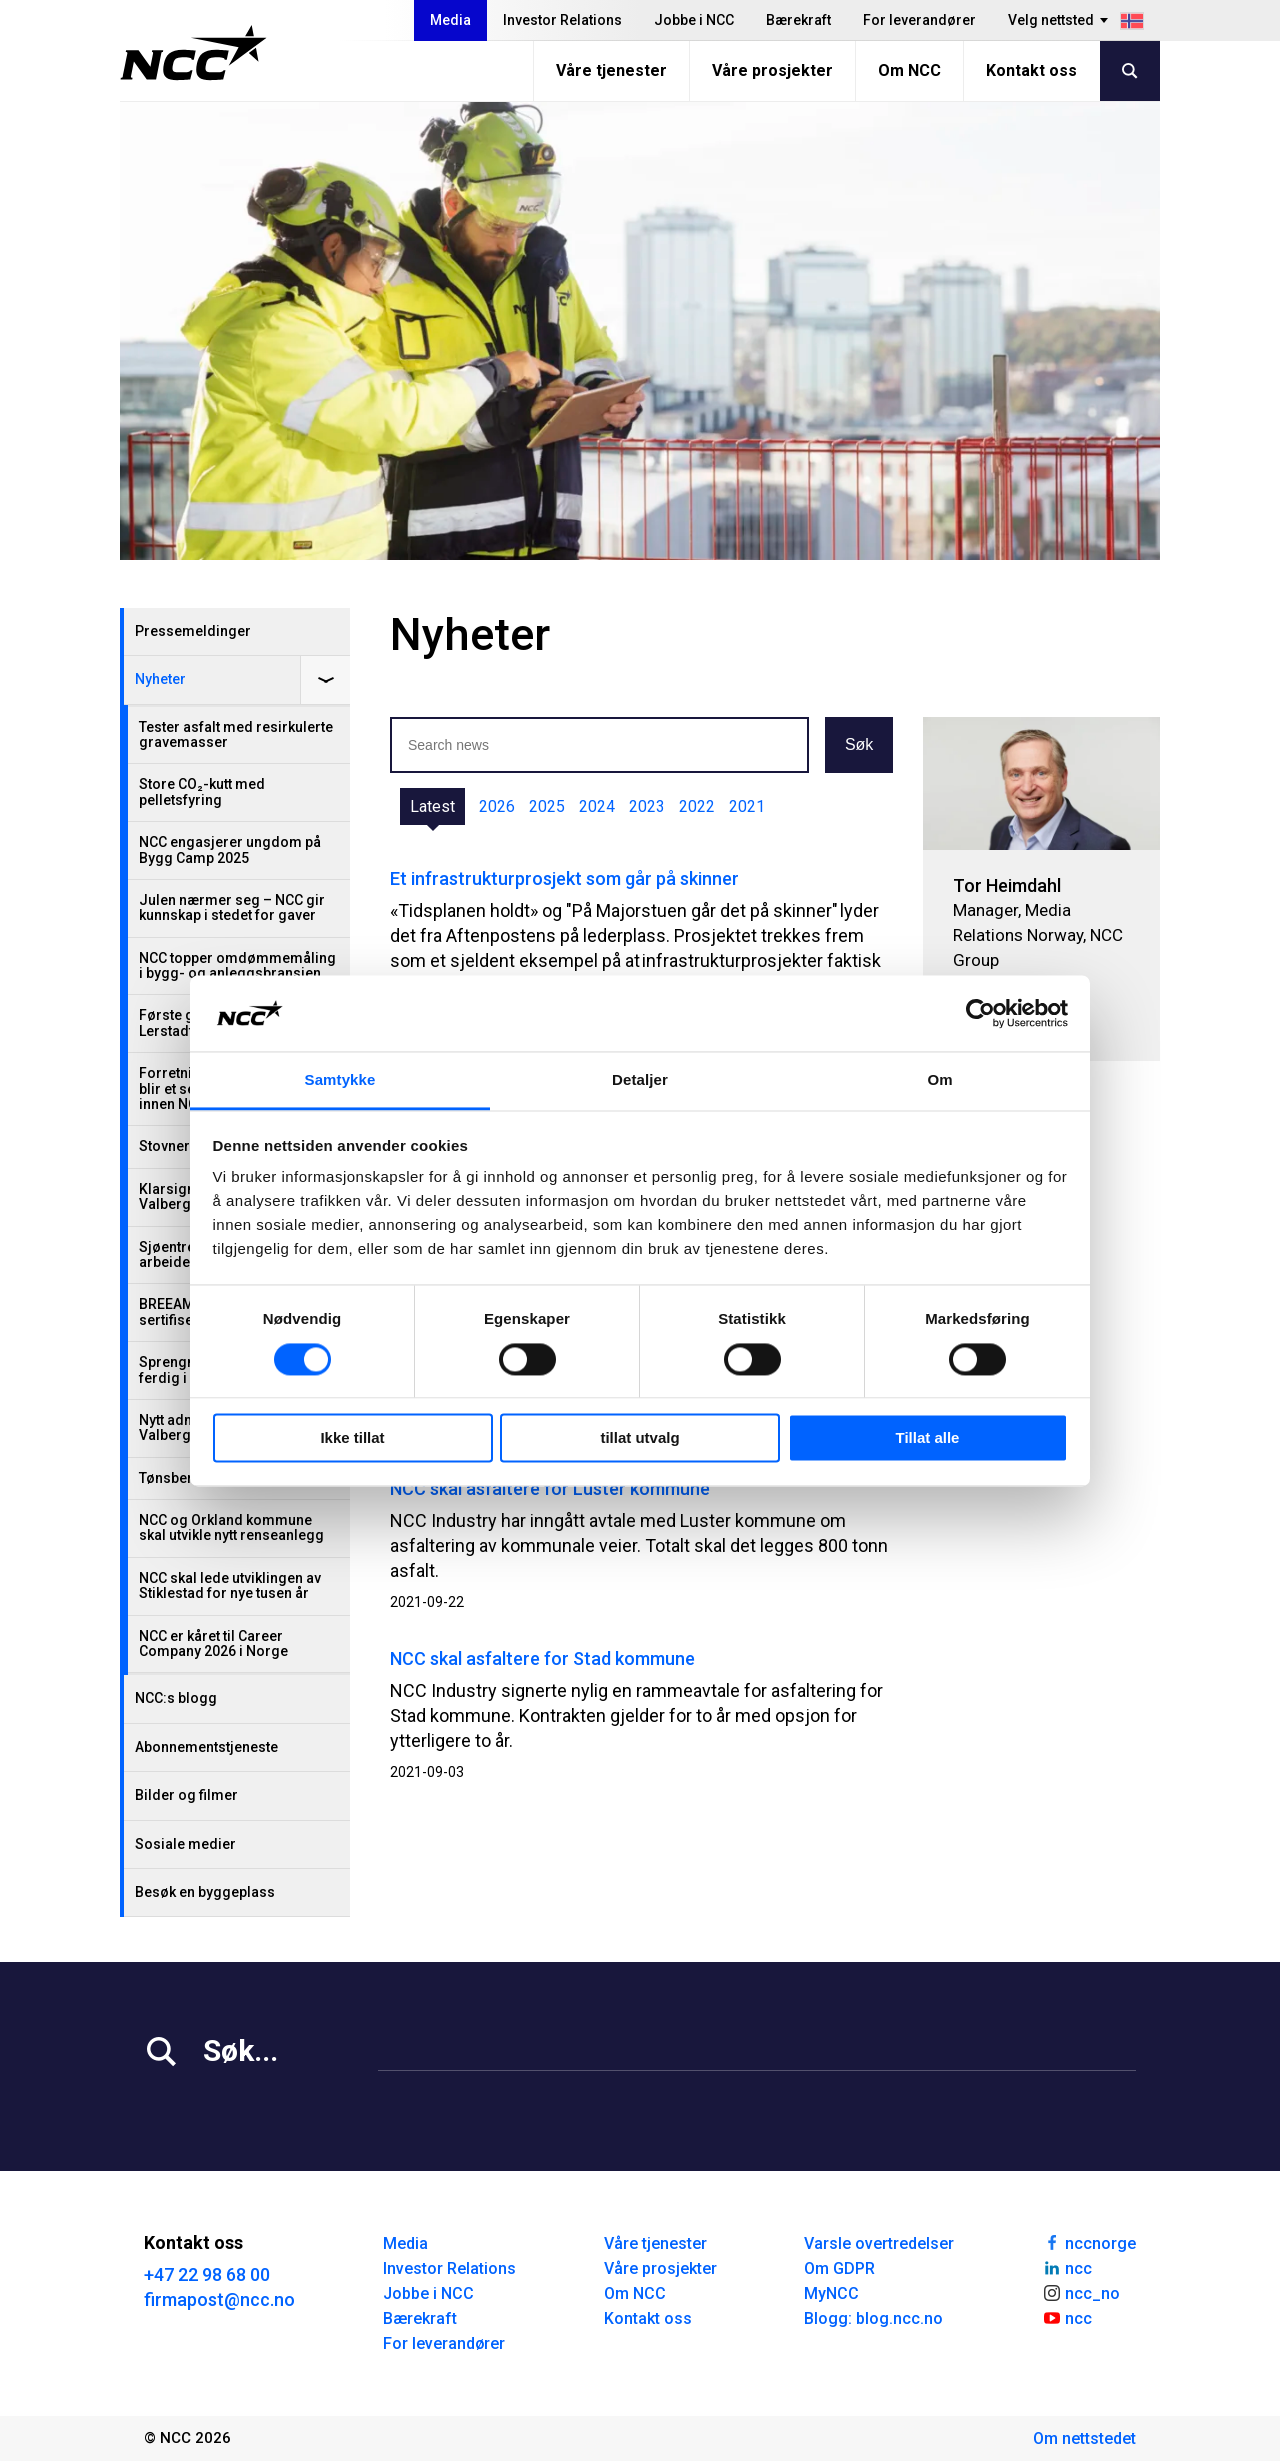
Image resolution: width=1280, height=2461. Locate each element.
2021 (747, 806)
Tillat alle (928, 1438)
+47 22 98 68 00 (207, 2274)
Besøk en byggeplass (205, 1892)
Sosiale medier (185, 1844)
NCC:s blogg (176, 1698)
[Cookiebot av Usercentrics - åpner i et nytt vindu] (980, 1013)
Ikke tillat (352, 1438)
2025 (547, 806)
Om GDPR (839, 2268)
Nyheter (160, 679)
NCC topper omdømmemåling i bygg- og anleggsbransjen (237, 965)
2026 (497, 806)
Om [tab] (939, 1080)
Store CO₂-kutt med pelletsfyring (202, 791)
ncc (1067, 2267)
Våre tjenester (611, 70)
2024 (597, 806)
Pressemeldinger (193, 631)
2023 (647, 806)
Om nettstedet (1084, 2438)
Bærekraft (798, 20)
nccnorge (1089, 2242)
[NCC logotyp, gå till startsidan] (193, 53)
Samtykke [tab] (340, 1080)
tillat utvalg (639, 1438)
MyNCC (831, 2293)
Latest (432, 806)
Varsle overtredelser (879, 2243)
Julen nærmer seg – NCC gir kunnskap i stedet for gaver (232, 907)
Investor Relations (562, 20)
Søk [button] (859, 744)
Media (450, 20)
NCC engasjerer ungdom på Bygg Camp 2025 (230, 849)
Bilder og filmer (186, 1795)
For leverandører (919, 20)
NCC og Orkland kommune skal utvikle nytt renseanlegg (231, 1527)
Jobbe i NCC (694, 20)
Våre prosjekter (772, 70)
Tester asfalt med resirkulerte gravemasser (236, 734)
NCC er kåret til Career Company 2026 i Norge (213, 1643)
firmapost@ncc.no (219, 2299)
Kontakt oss (1031, 70)
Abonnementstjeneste (206, 1747)
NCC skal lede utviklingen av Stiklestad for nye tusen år (230, 1585)
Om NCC (909, 70)
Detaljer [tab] (640, 1080)
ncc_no (1081, 2292)
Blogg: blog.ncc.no (873, 2318)
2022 (697, 806)
